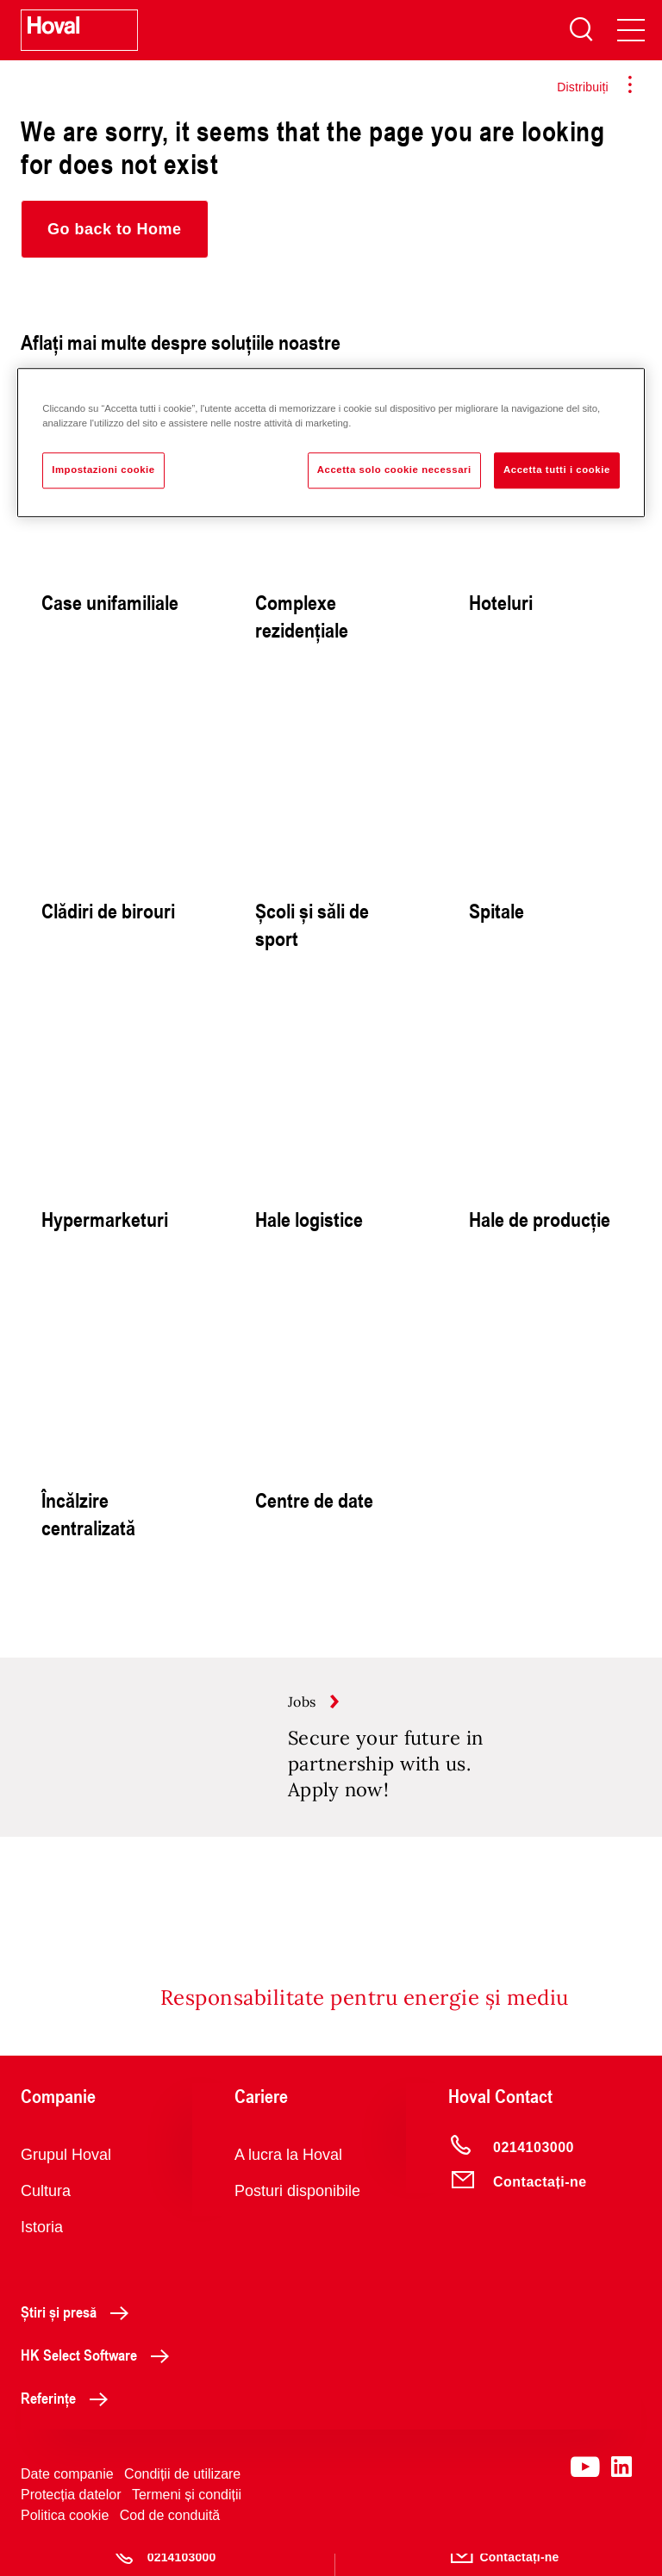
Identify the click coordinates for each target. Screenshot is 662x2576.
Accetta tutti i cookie (556, 469)
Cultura (46, 2213)
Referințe (69, 2420)
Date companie (67, 2496)
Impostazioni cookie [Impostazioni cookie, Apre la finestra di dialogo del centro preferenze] (103, 469)
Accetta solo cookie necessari (394, 469)
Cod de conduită (170, 2537)
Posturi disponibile (297, 2213)
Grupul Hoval (66, 2177)
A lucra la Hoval (288, 2177)
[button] (115, 229)
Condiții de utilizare (182, 2496)
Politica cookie (65, 2537)
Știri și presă (79, 2334)
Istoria (42, 2249)
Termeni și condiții (186, 2517)
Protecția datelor (71, 2517)
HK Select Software (99, 2377)
